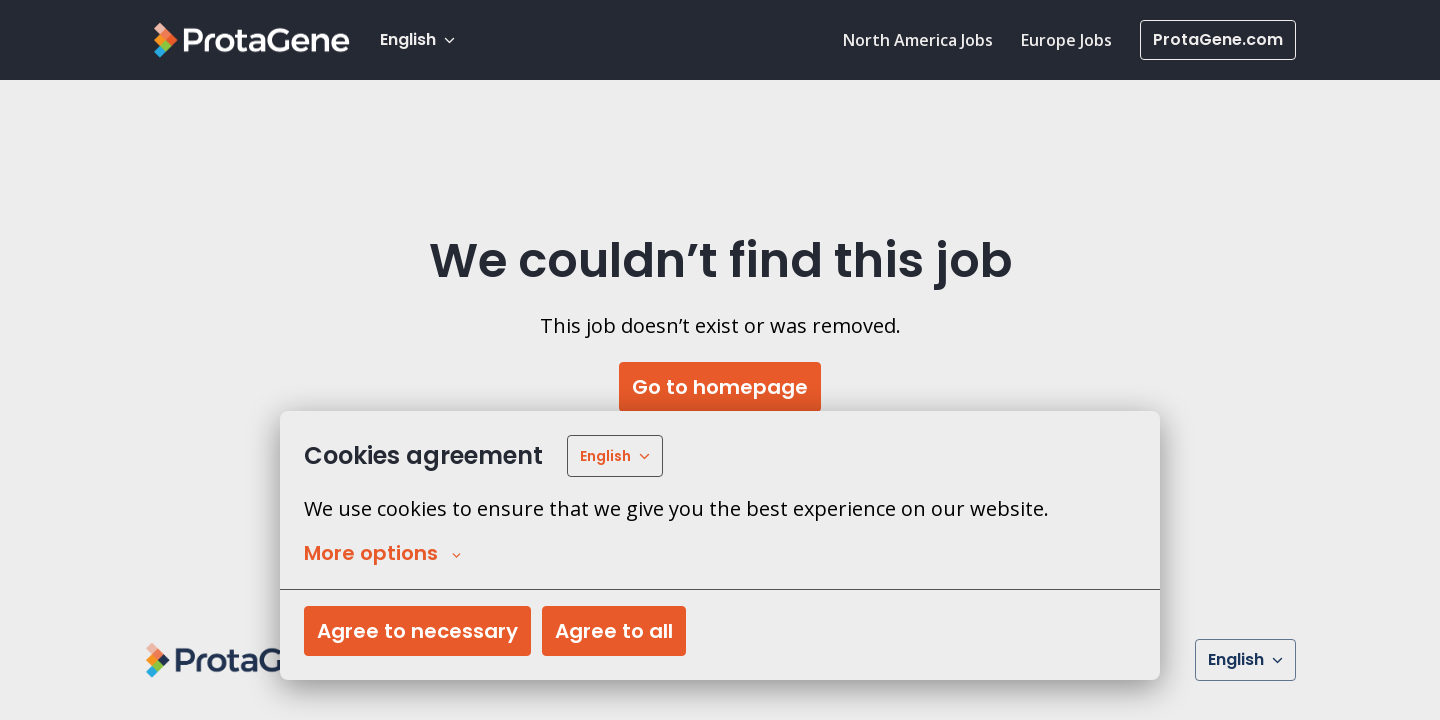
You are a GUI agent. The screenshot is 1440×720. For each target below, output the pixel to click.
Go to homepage (720, 387)
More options (382, 553)
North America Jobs (918, 40)
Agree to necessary (417, 631)
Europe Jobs (1066, 40)
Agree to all (614, 631)
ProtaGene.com (1218, 39)
